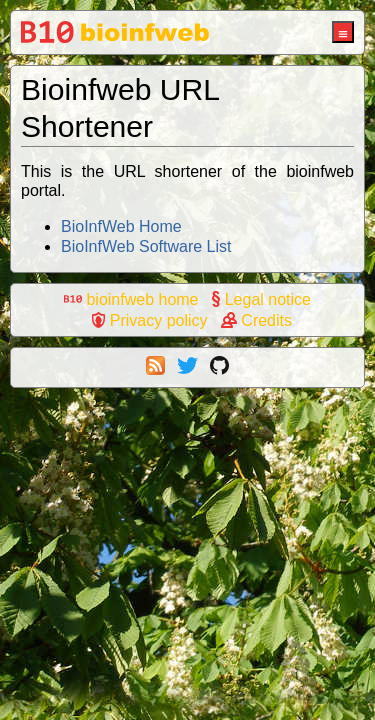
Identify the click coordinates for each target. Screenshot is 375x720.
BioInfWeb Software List (146, 246)
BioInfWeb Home (121, 226)
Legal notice (261, 299)
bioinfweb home (131, 299)
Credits (256, 320)
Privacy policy (150, 320)
